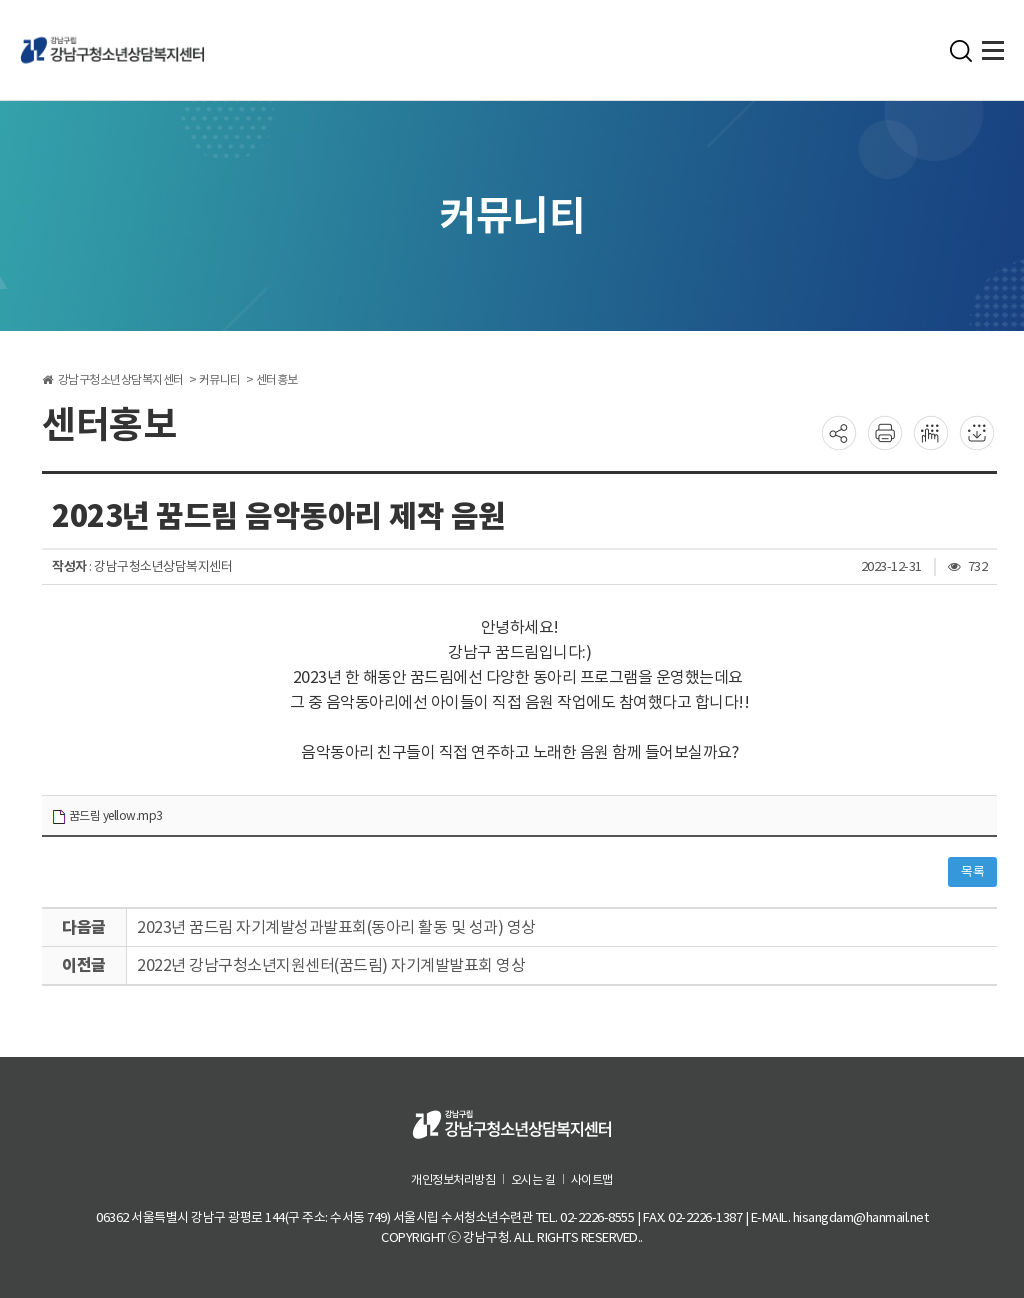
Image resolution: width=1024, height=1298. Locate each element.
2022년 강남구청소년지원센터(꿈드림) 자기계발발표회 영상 (331, 965)
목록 (972, 871)
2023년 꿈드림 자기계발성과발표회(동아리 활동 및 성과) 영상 (336, 927)
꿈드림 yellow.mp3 (107, 816)
